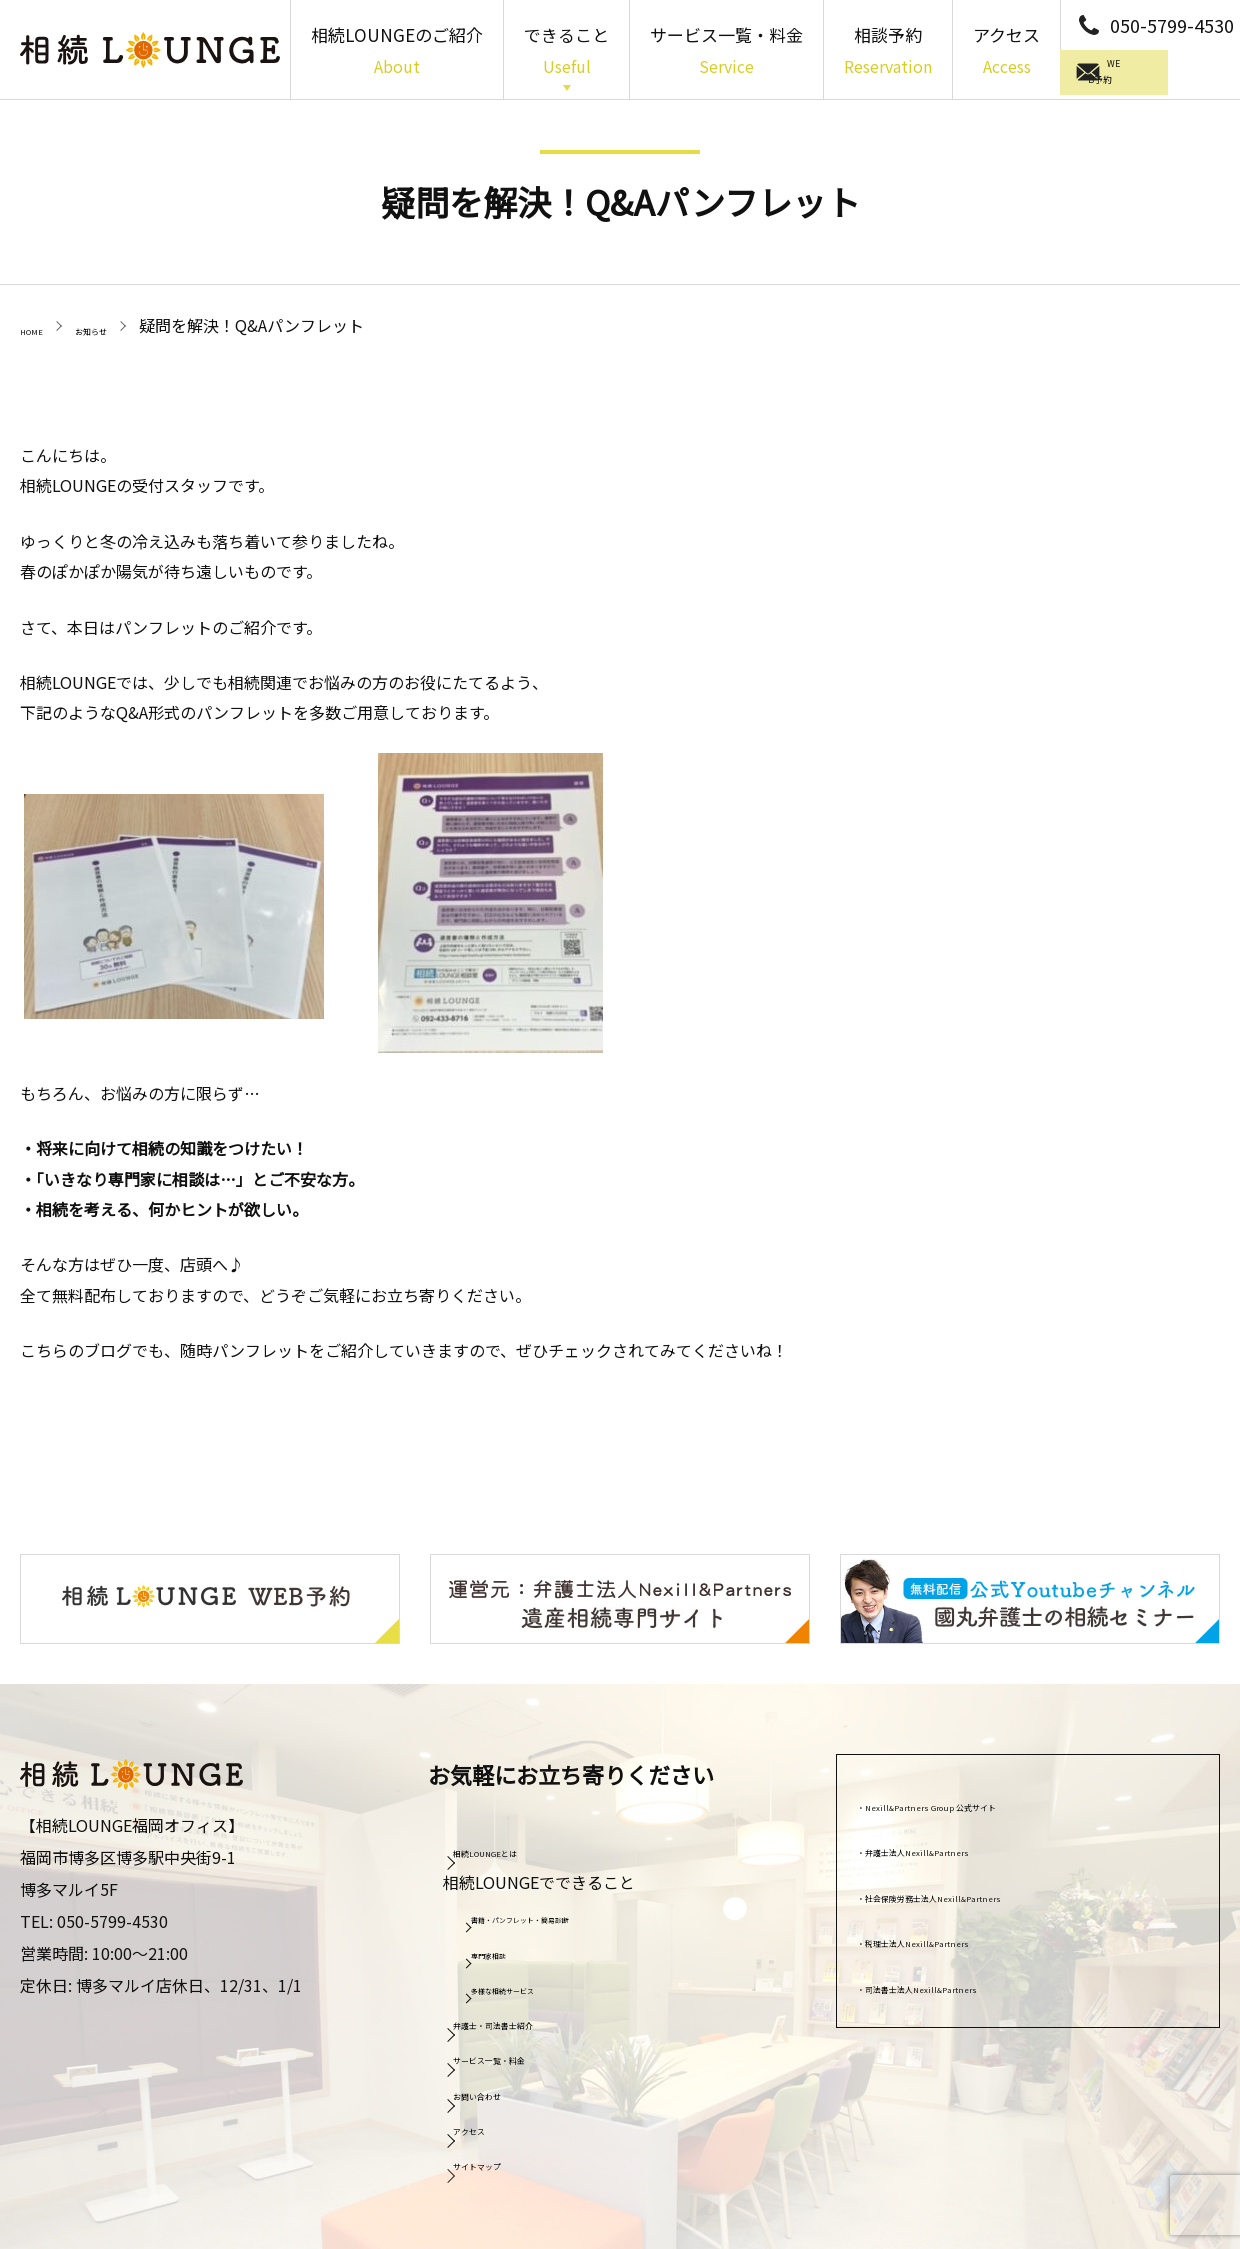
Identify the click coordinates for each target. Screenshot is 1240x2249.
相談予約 (888, 52)
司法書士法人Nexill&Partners (979, 1982)
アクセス (1006, 52)
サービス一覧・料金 (726, 52)
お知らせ (130, 325)
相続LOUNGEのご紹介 (397, 52)
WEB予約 (1154, 75)
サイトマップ (511, 2160)
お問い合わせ (511, 2089)
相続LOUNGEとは (527, 1846)
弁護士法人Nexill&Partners (971, 1846)
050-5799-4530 (1172, 25)
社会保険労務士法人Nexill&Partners (1003, 1891)
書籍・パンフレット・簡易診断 (578, 1914)
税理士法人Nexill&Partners (971, 1937)
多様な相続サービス (543, 1985)
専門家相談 (515, 1949)
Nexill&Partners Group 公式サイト (998, 1800)
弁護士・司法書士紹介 (543, 2018)
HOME (43, 325)
